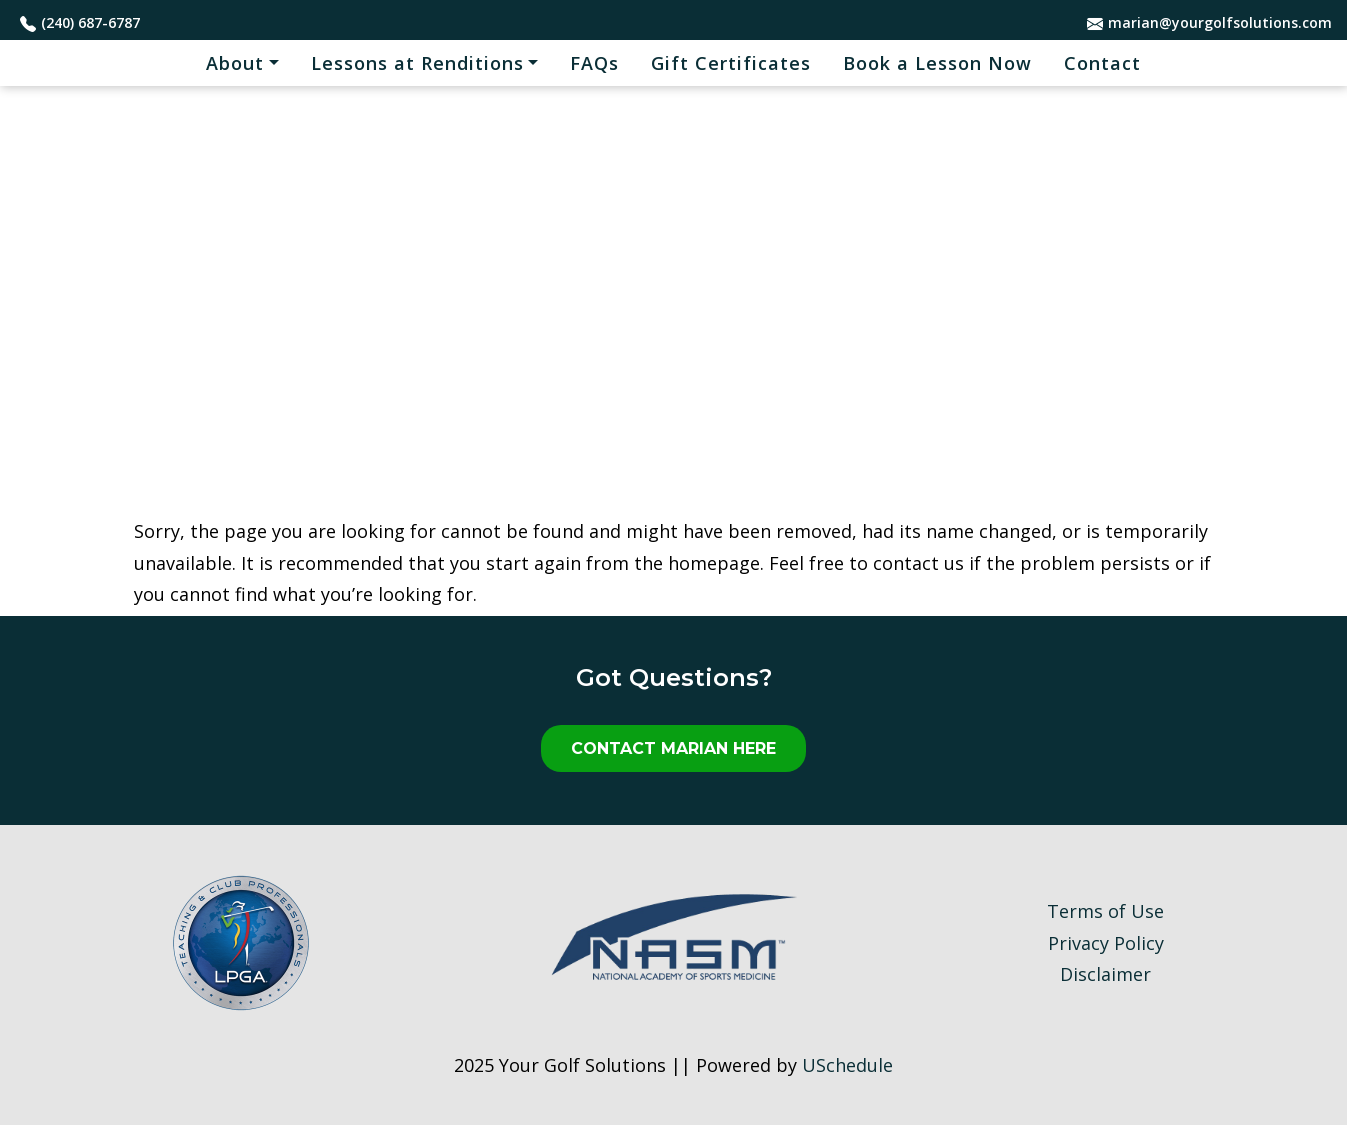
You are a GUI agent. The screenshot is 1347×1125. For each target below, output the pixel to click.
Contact (1102, 63)
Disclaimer (1105, 974)
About (235, 63)
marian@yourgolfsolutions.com (1220, 22)
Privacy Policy (1106, 943)
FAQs (594, 63)
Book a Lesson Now (937, 63)
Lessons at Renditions (417, 63)
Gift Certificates (731, 63)
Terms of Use (1105, 911)
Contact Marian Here (673, 748)
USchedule (847, 1065)
